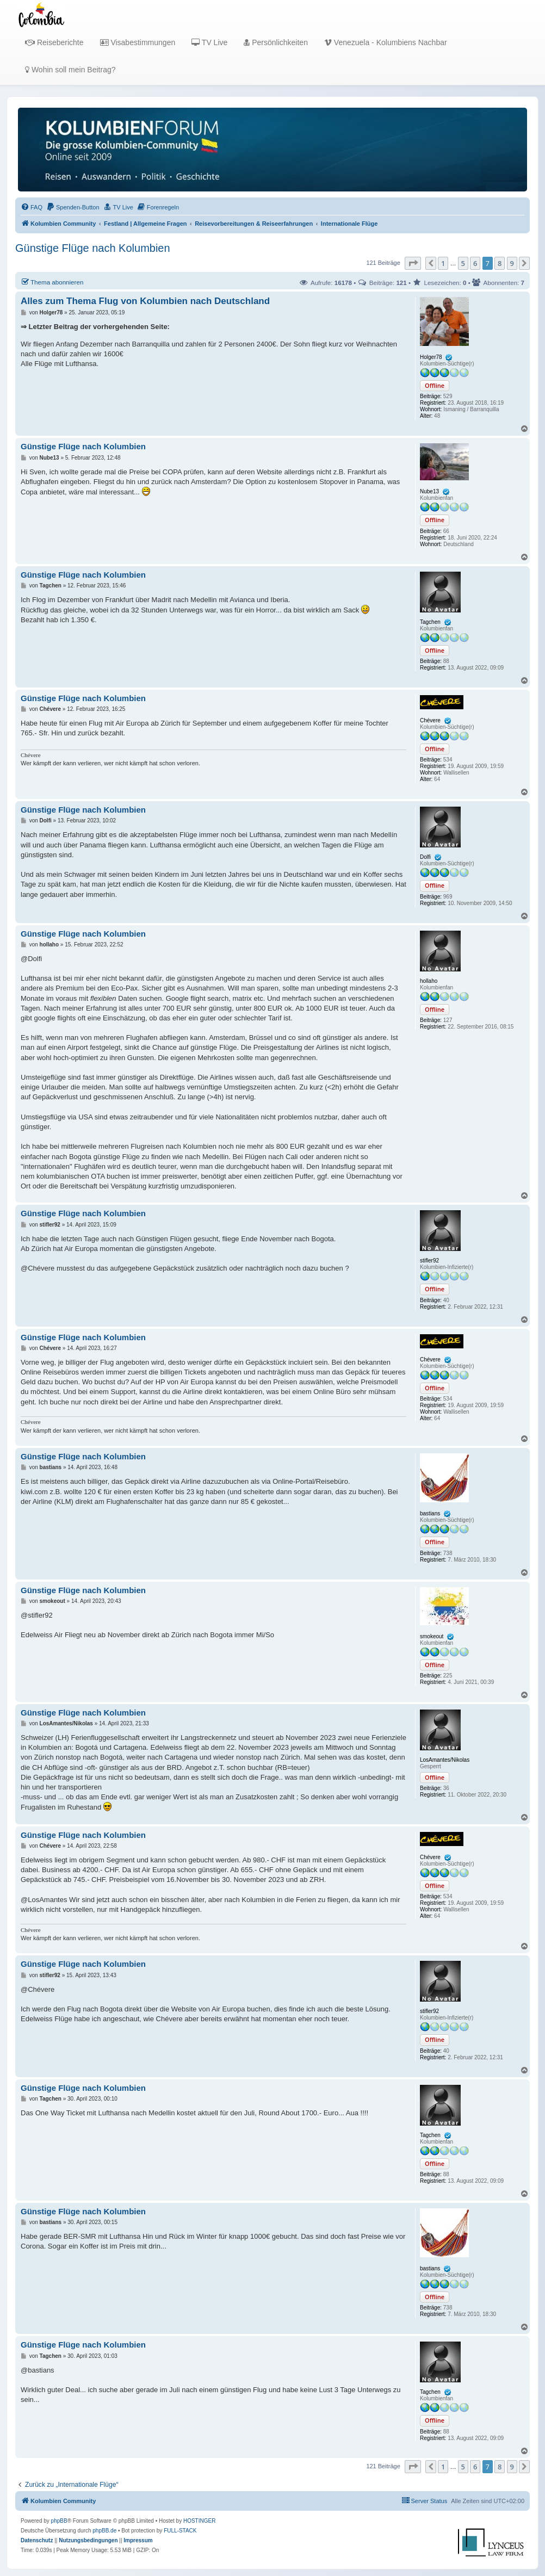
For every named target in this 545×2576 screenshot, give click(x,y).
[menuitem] (31, 207)
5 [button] (463, 263)
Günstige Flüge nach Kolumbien (92, 248)
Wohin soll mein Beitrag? (70, 69)
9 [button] (512, 263)
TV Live (209, 42)
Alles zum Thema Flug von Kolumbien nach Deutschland (145, 301)
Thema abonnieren (52, 282)
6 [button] (475, 263)
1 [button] (443, 263)
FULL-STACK (180, 2531)
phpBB (59, 2521)
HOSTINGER (199, 2521)
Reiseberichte (54, 42)
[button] (413, 263)
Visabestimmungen (138, 42)
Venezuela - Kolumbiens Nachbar (385, 42)
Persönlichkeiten (276, 42)
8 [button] (499, 263)
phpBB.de (104, 2531)
